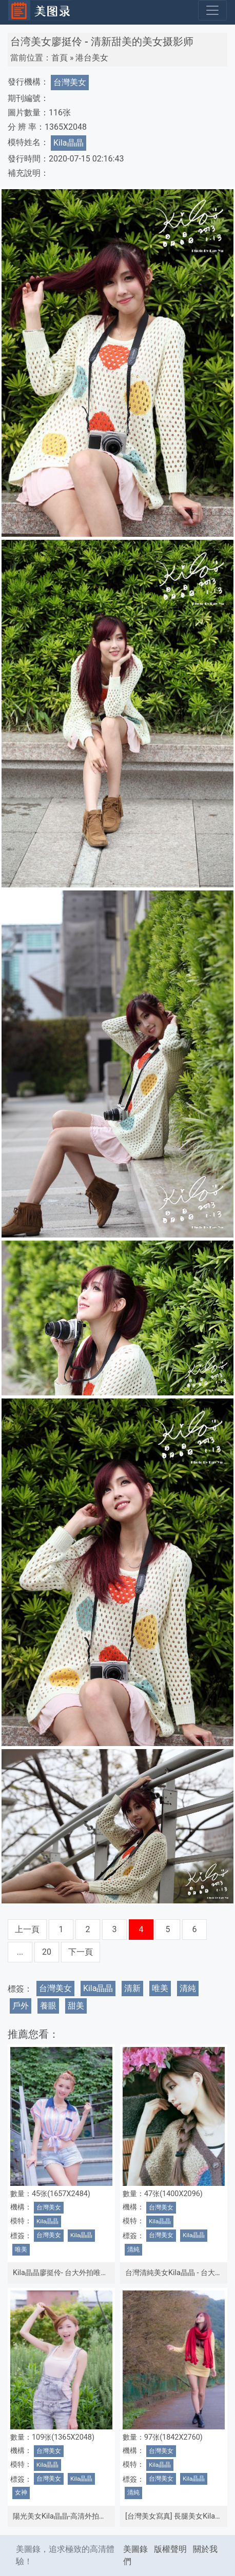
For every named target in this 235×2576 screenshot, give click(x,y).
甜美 (76, 2006)
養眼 (48, 2006)
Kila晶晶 (68, 143)
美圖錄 (135, 2549)
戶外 (20, 2006)
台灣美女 (69, 82)
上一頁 (27, 1929)
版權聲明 (170, 2549)
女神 (21, 2492)
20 (46, 1952)
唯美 (160, 1988)
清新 (132, 1988)
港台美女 (91, 58)
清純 (188, 1988)
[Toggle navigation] (212, 10)
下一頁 (80, 1952)
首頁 (59, 58)
